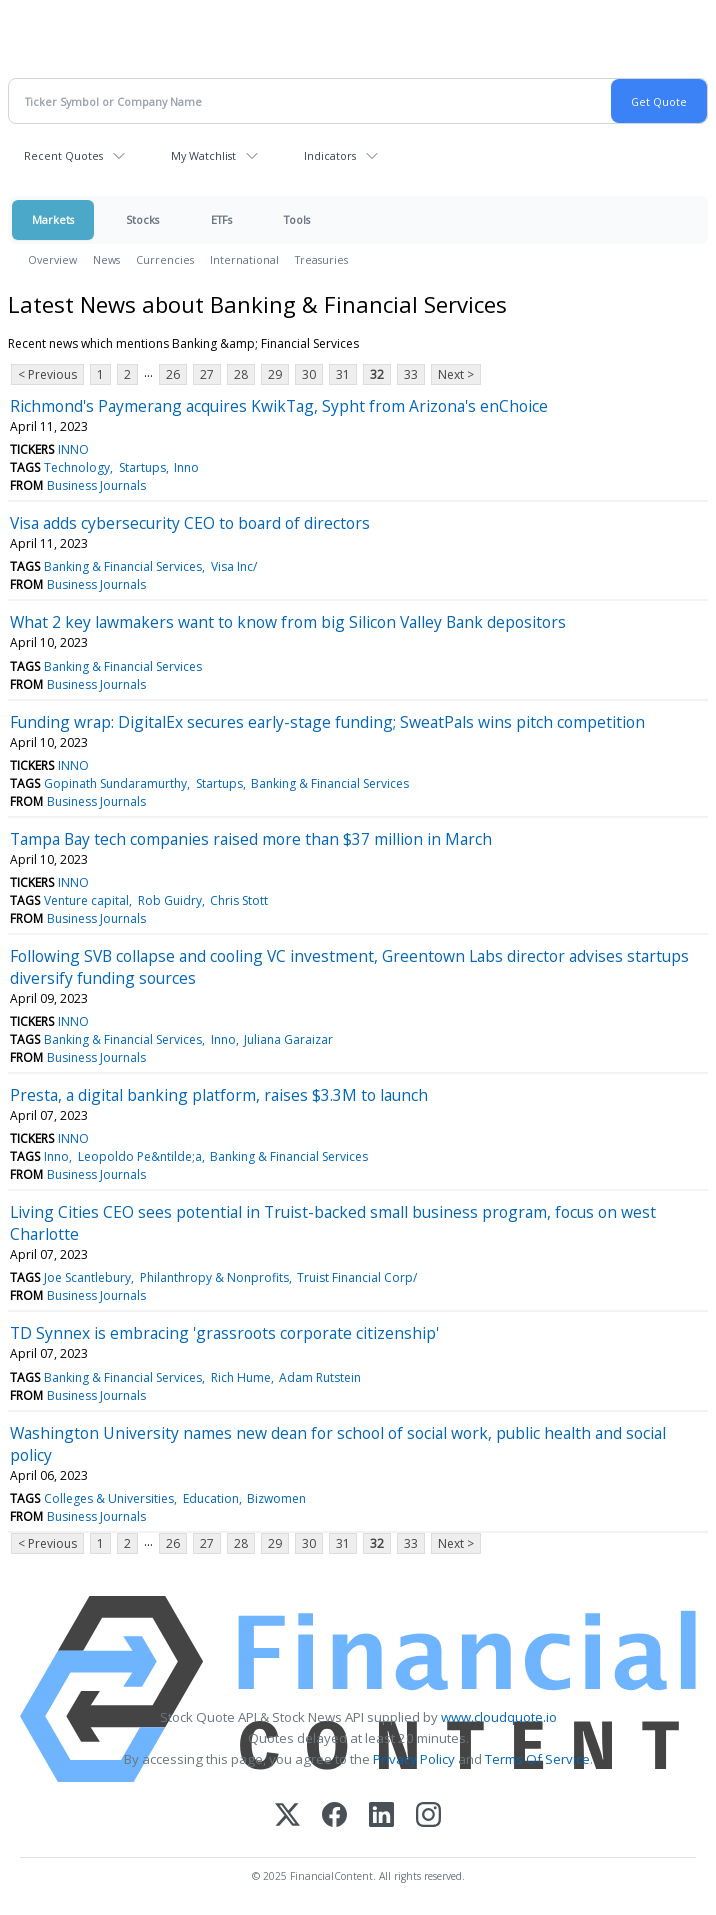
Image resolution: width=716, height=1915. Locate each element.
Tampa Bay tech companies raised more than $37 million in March (251, 839)
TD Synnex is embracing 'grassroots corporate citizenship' (224, 1333)
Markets (53, 219)
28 (241, 374)
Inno (186, 467)
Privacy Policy (414, 1759)
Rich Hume (241, 1377)
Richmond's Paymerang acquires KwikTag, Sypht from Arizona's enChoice (279, 406)
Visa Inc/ (234, 566)
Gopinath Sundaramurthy (115, 783)
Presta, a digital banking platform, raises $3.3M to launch (219, 1095)
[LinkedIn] (381, 1816)
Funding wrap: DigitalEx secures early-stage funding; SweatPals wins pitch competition (327, 722)
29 (275, 374)
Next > (456, 374)
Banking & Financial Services (123, 566)
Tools (297, 219)
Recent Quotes (63, 155)
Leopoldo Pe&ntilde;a (140, 1156)
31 (343, 374)
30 (309, 374)
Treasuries (321, 259)
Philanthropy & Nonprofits (214, 1277)
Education (211, 1498)
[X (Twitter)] (287, 1816)
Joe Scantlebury (87, 1277)
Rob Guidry (170, 900)
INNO (73, 449)
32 (377, 374)
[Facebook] (334, 1816)
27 (207, 374)
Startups (142, 467)
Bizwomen (276, 1498)
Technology (77, 467)
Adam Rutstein (320, 1377)
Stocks (142, 219)
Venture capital (86, 900)
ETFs (221, 219)
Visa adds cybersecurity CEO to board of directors (190, 523)
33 (411, 374)
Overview (52, 259)
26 (173, 374)
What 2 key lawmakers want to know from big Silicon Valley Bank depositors (288, 622)
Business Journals (96, 485)
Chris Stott (239, 900)
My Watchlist (203, 155)
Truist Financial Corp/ (357, 1277)
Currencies (165, 259)
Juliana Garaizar (288, 1039)
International (244, 259)
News (106, 259)
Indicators (330, 155)
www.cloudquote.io (499, 1717)
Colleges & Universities (109, 1498)
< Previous (47, 374)
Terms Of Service (537, 1759)
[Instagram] (428, 1816)
